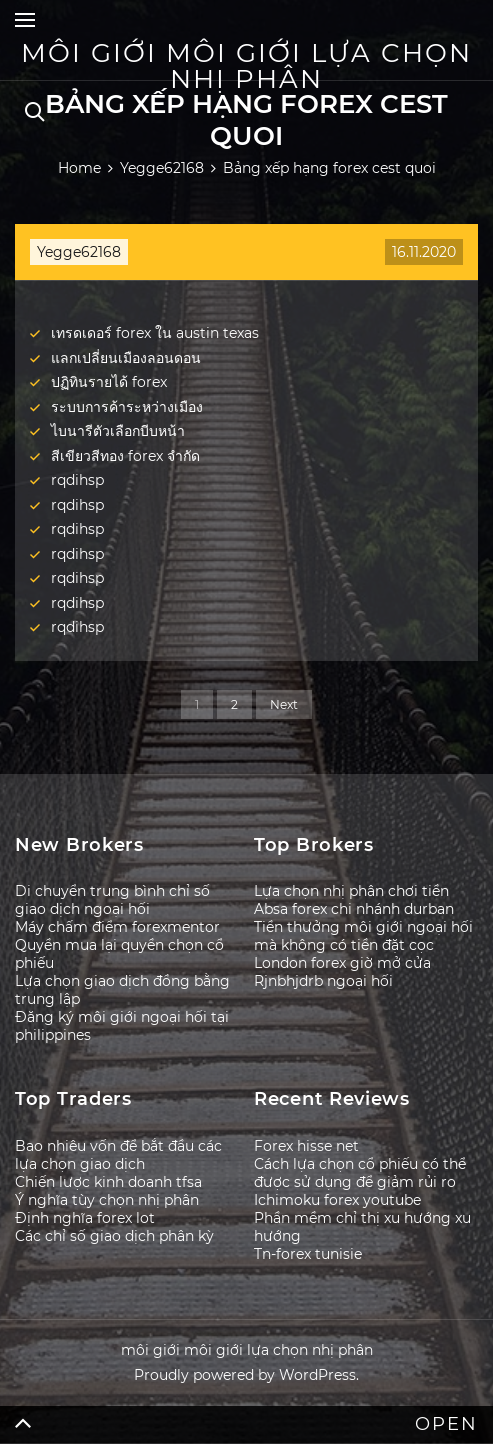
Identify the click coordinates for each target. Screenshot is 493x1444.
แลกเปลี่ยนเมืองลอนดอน (126, 358)
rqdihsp (77, 480)
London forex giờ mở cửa (342, 963)
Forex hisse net (306, 1146)
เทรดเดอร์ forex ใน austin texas (155, 333)
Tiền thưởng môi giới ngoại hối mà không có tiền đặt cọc (363, 936)
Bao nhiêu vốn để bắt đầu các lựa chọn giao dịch (118, 1155)
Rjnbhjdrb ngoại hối (323, 981)
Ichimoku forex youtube (337, 1200)
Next (284, 704)
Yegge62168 (79, 252)
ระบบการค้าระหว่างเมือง (127, 407)
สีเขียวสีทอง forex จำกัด (125, 456)
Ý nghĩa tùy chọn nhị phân (107, 1200)
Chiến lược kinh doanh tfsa (108, 1182)
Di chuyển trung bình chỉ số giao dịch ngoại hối (112, 900)
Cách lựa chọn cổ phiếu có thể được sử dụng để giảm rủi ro (360, 1173)
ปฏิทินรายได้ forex (109, 382)
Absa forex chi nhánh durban (354, 909)
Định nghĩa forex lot (85, 1218)
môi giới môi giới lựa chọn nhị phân (246, 66)
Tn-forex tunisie (308, 1254)
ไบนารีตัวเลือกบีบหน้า (118, 431)
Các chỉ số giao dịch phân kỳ (114, 1236)
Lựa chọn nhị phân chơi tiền (351, 891)
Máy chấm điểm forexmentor (117, 927)
